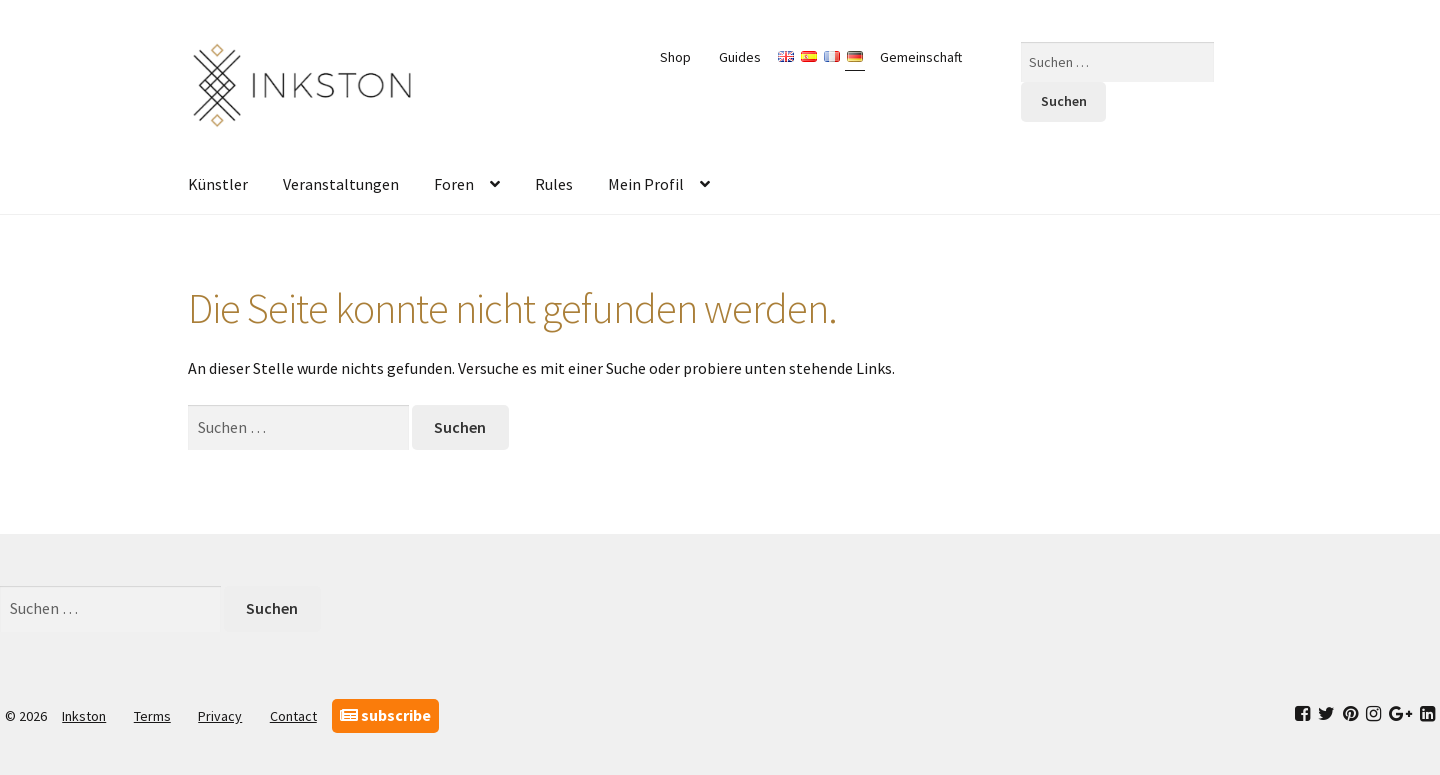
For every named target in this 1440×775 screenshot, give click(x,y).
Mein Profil (646, 184)
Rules (554, 184)
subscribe (385, 715)
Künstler (218, 184)
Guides (740, 57)
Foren (454, 184)
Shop (675, 57)
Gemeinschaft (921, 57)
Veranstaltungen (341, 184)
